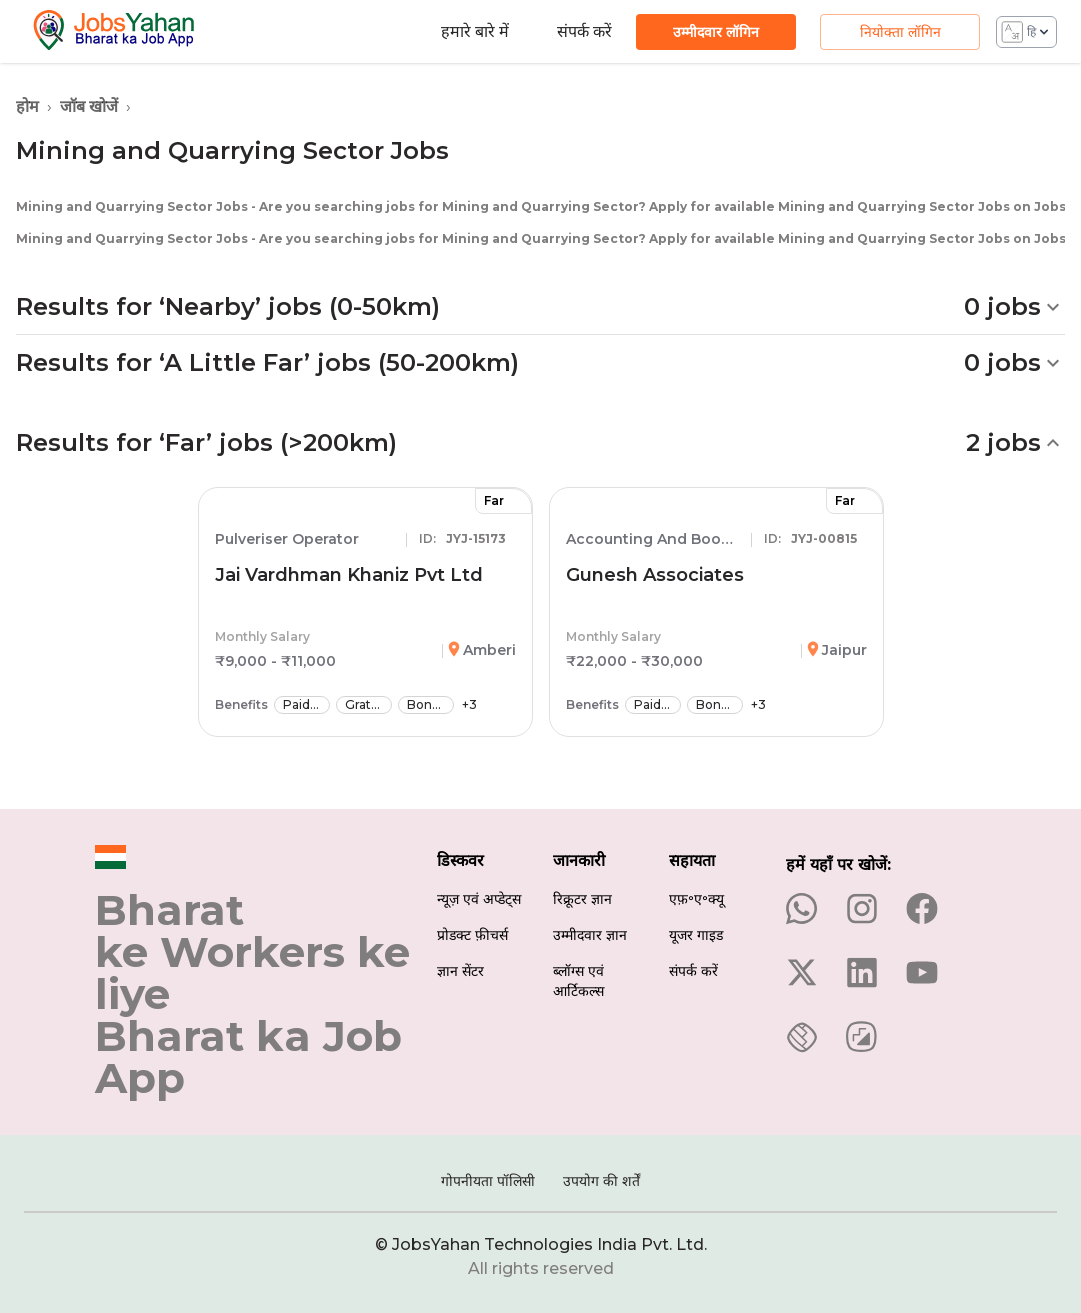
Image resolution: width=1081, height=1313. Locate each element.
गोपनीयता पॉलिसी (488, 1181)
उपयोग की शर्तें (601, 1181)
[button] (540, 307)
